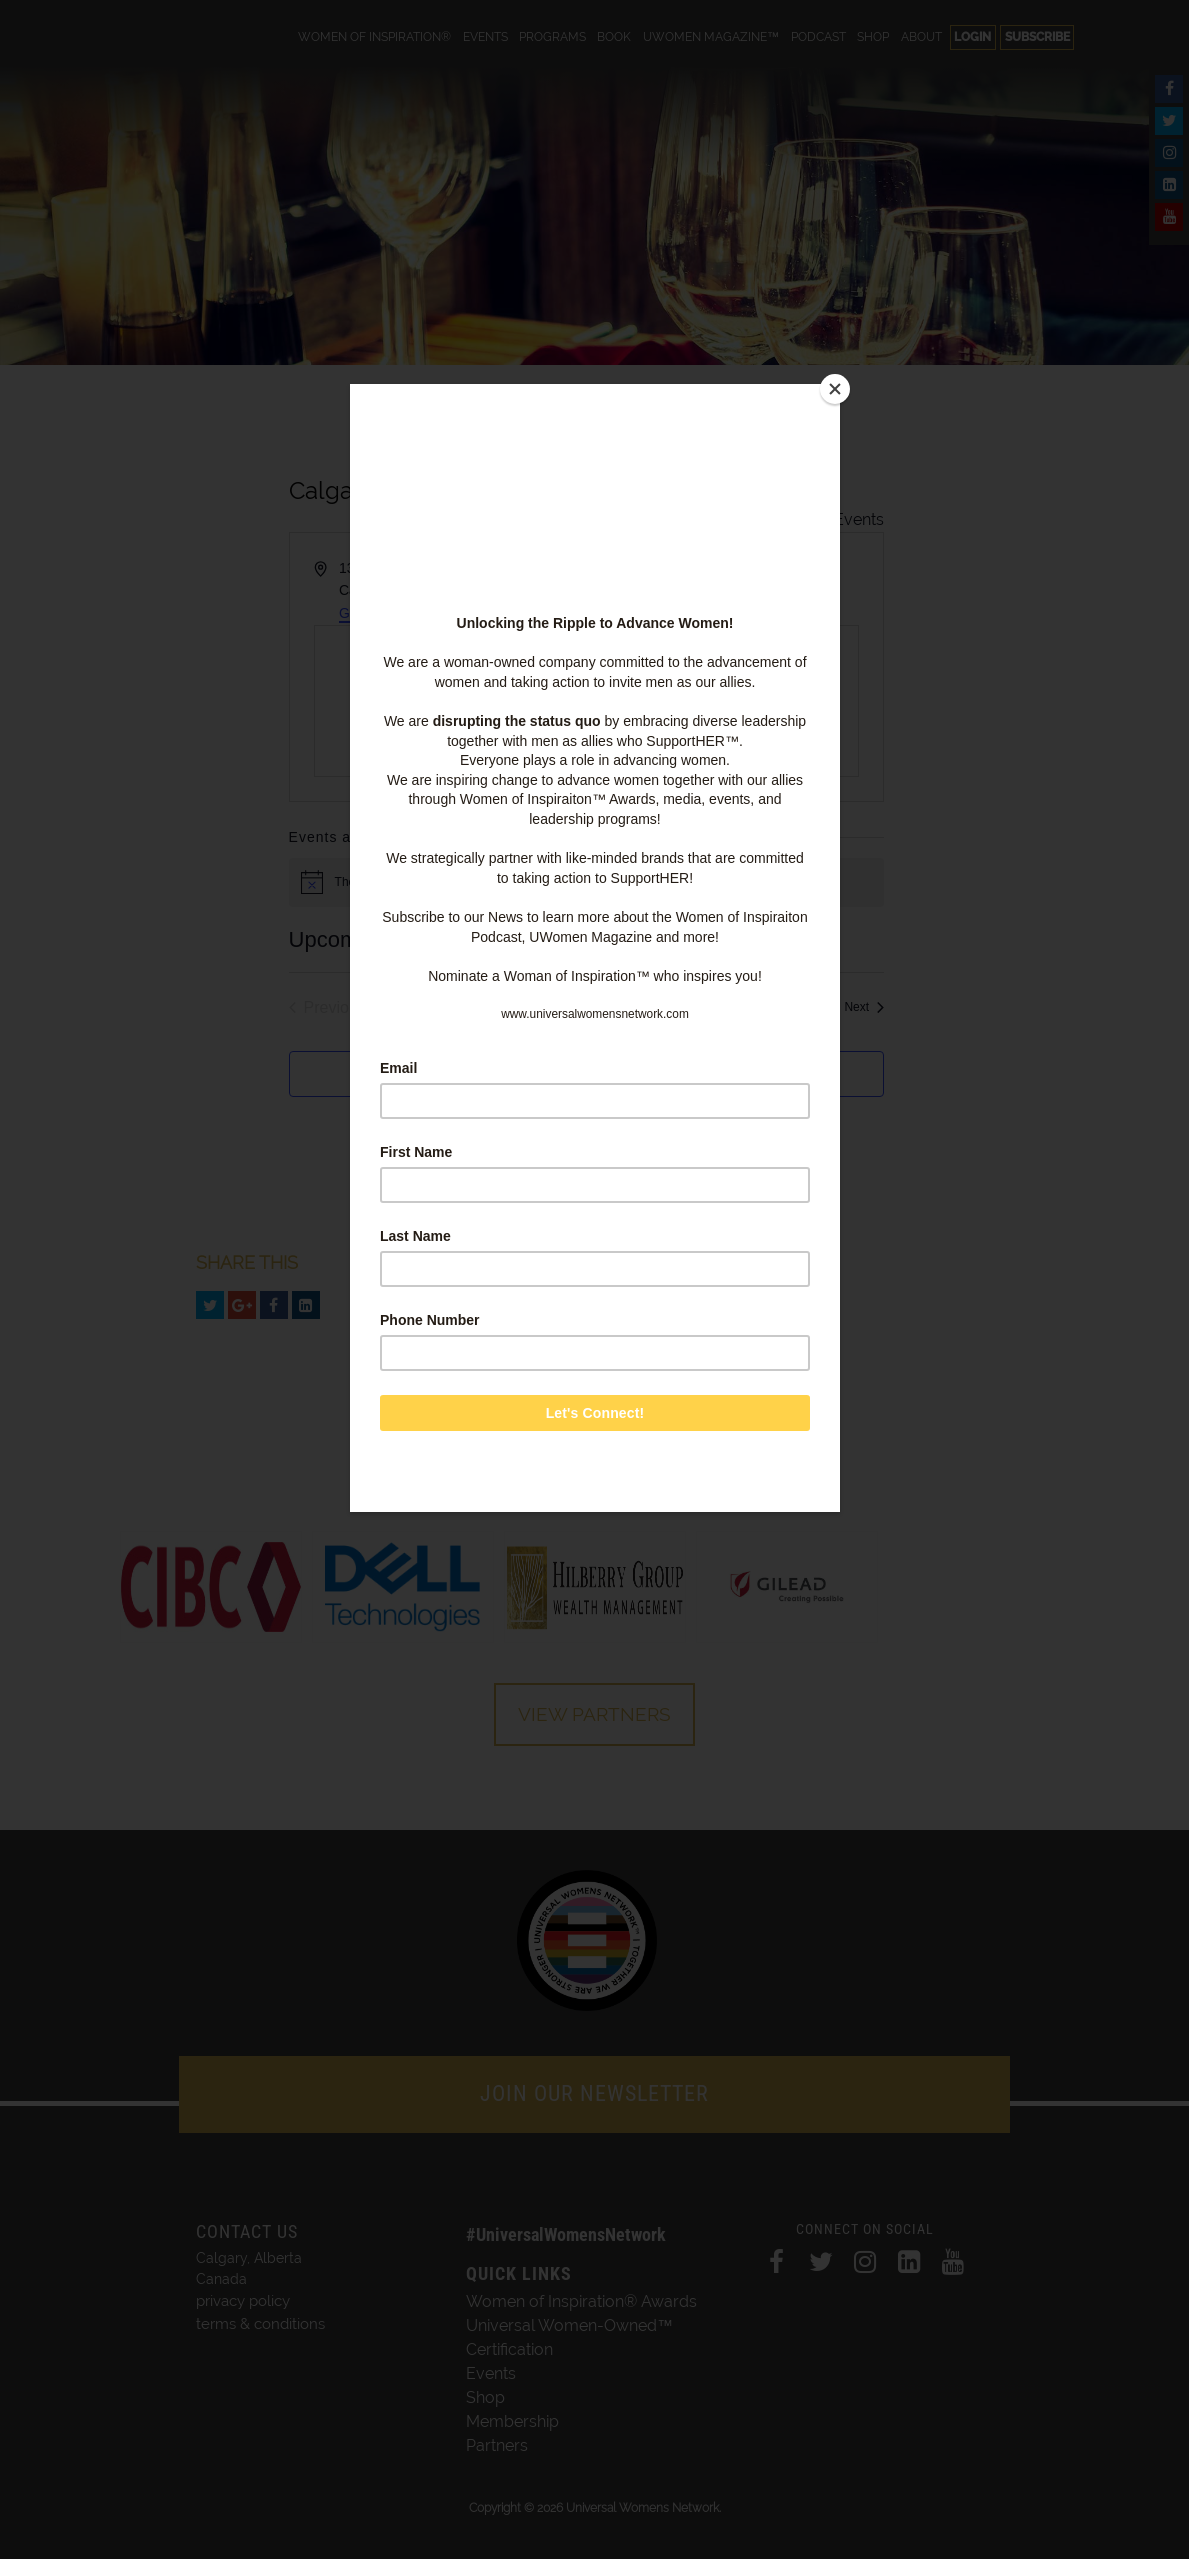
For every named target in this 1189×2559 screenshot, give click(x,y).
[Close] (835, 389)
